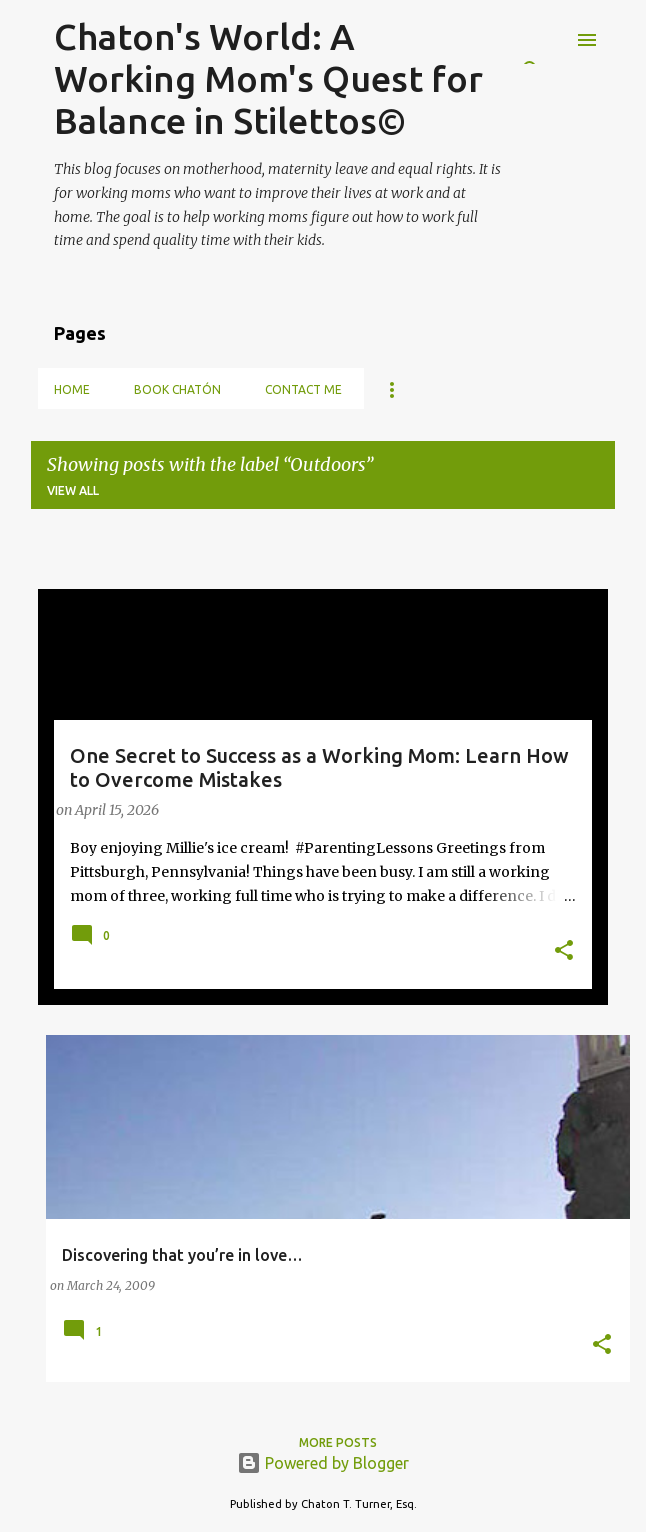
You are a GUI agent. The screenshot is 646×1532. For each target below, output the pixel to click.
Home (72, 389)
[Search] (547, 40)
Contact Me (303, 389)
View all (73, 490)
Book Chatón (177, 389)
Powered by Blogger (323, 1463)
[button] (564, 952)
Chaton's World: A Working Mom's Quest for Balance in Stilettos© (268, 78)
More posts (338, 1442)
